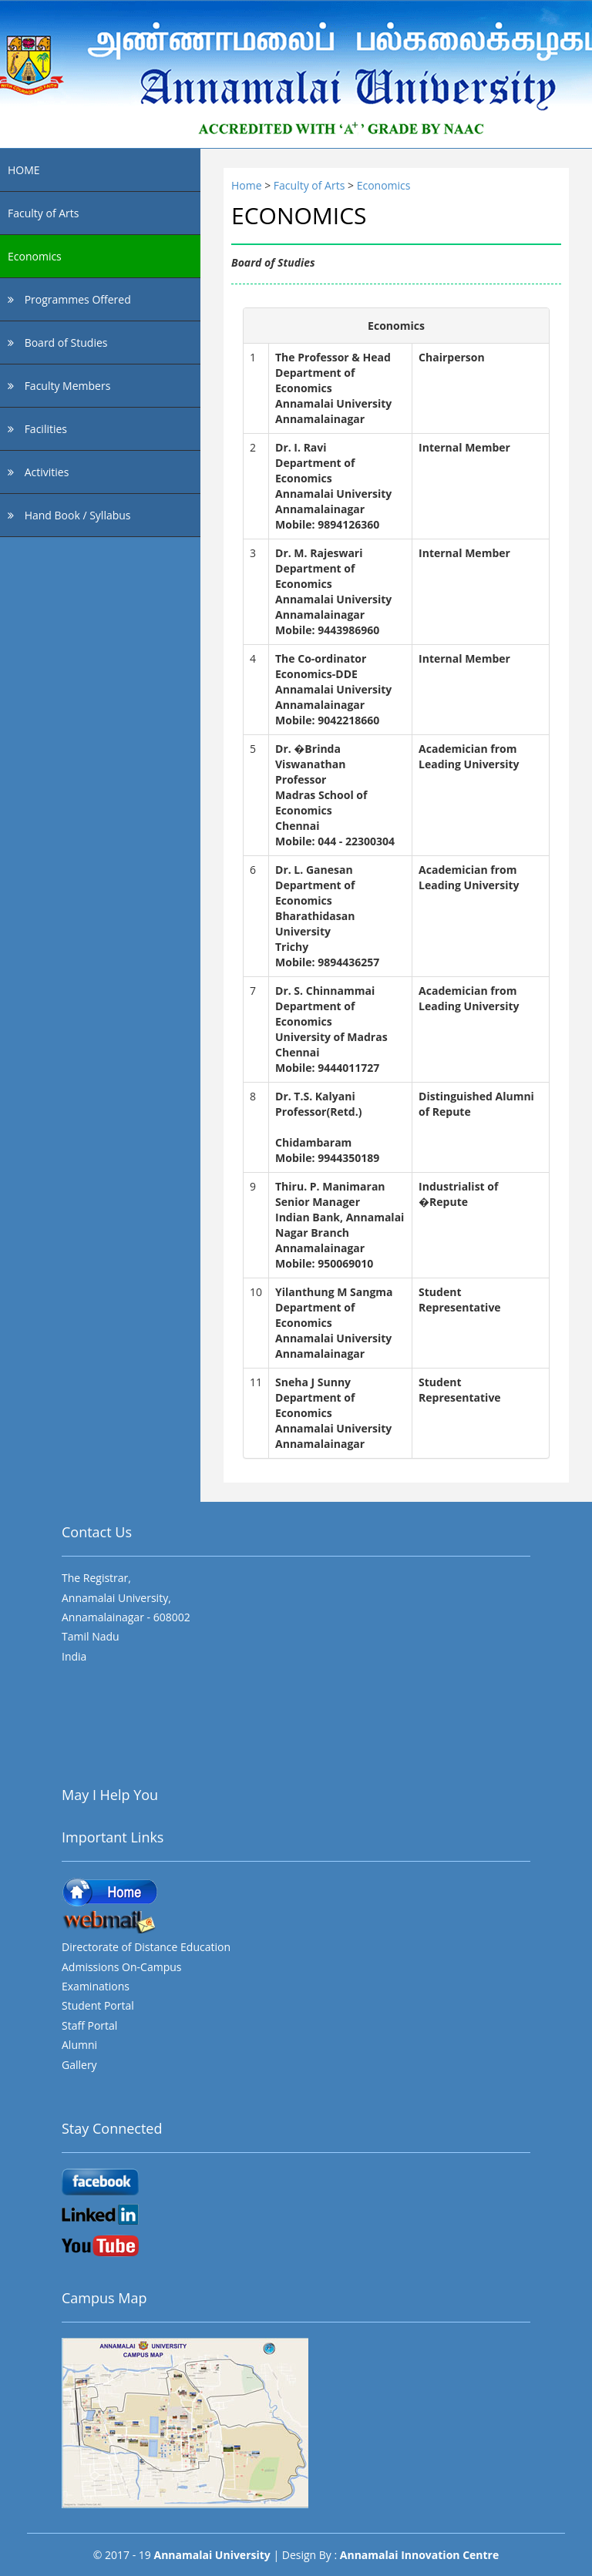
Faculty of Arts (43, 213)
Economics (35, 256)
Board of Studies (57, 342)
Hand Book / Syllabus (69, 515)
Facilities (37, 428)
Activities (38, 472)
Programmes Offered (69, 299)
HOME (24, 170)
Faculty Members (59, 385)
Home (247, 185)
